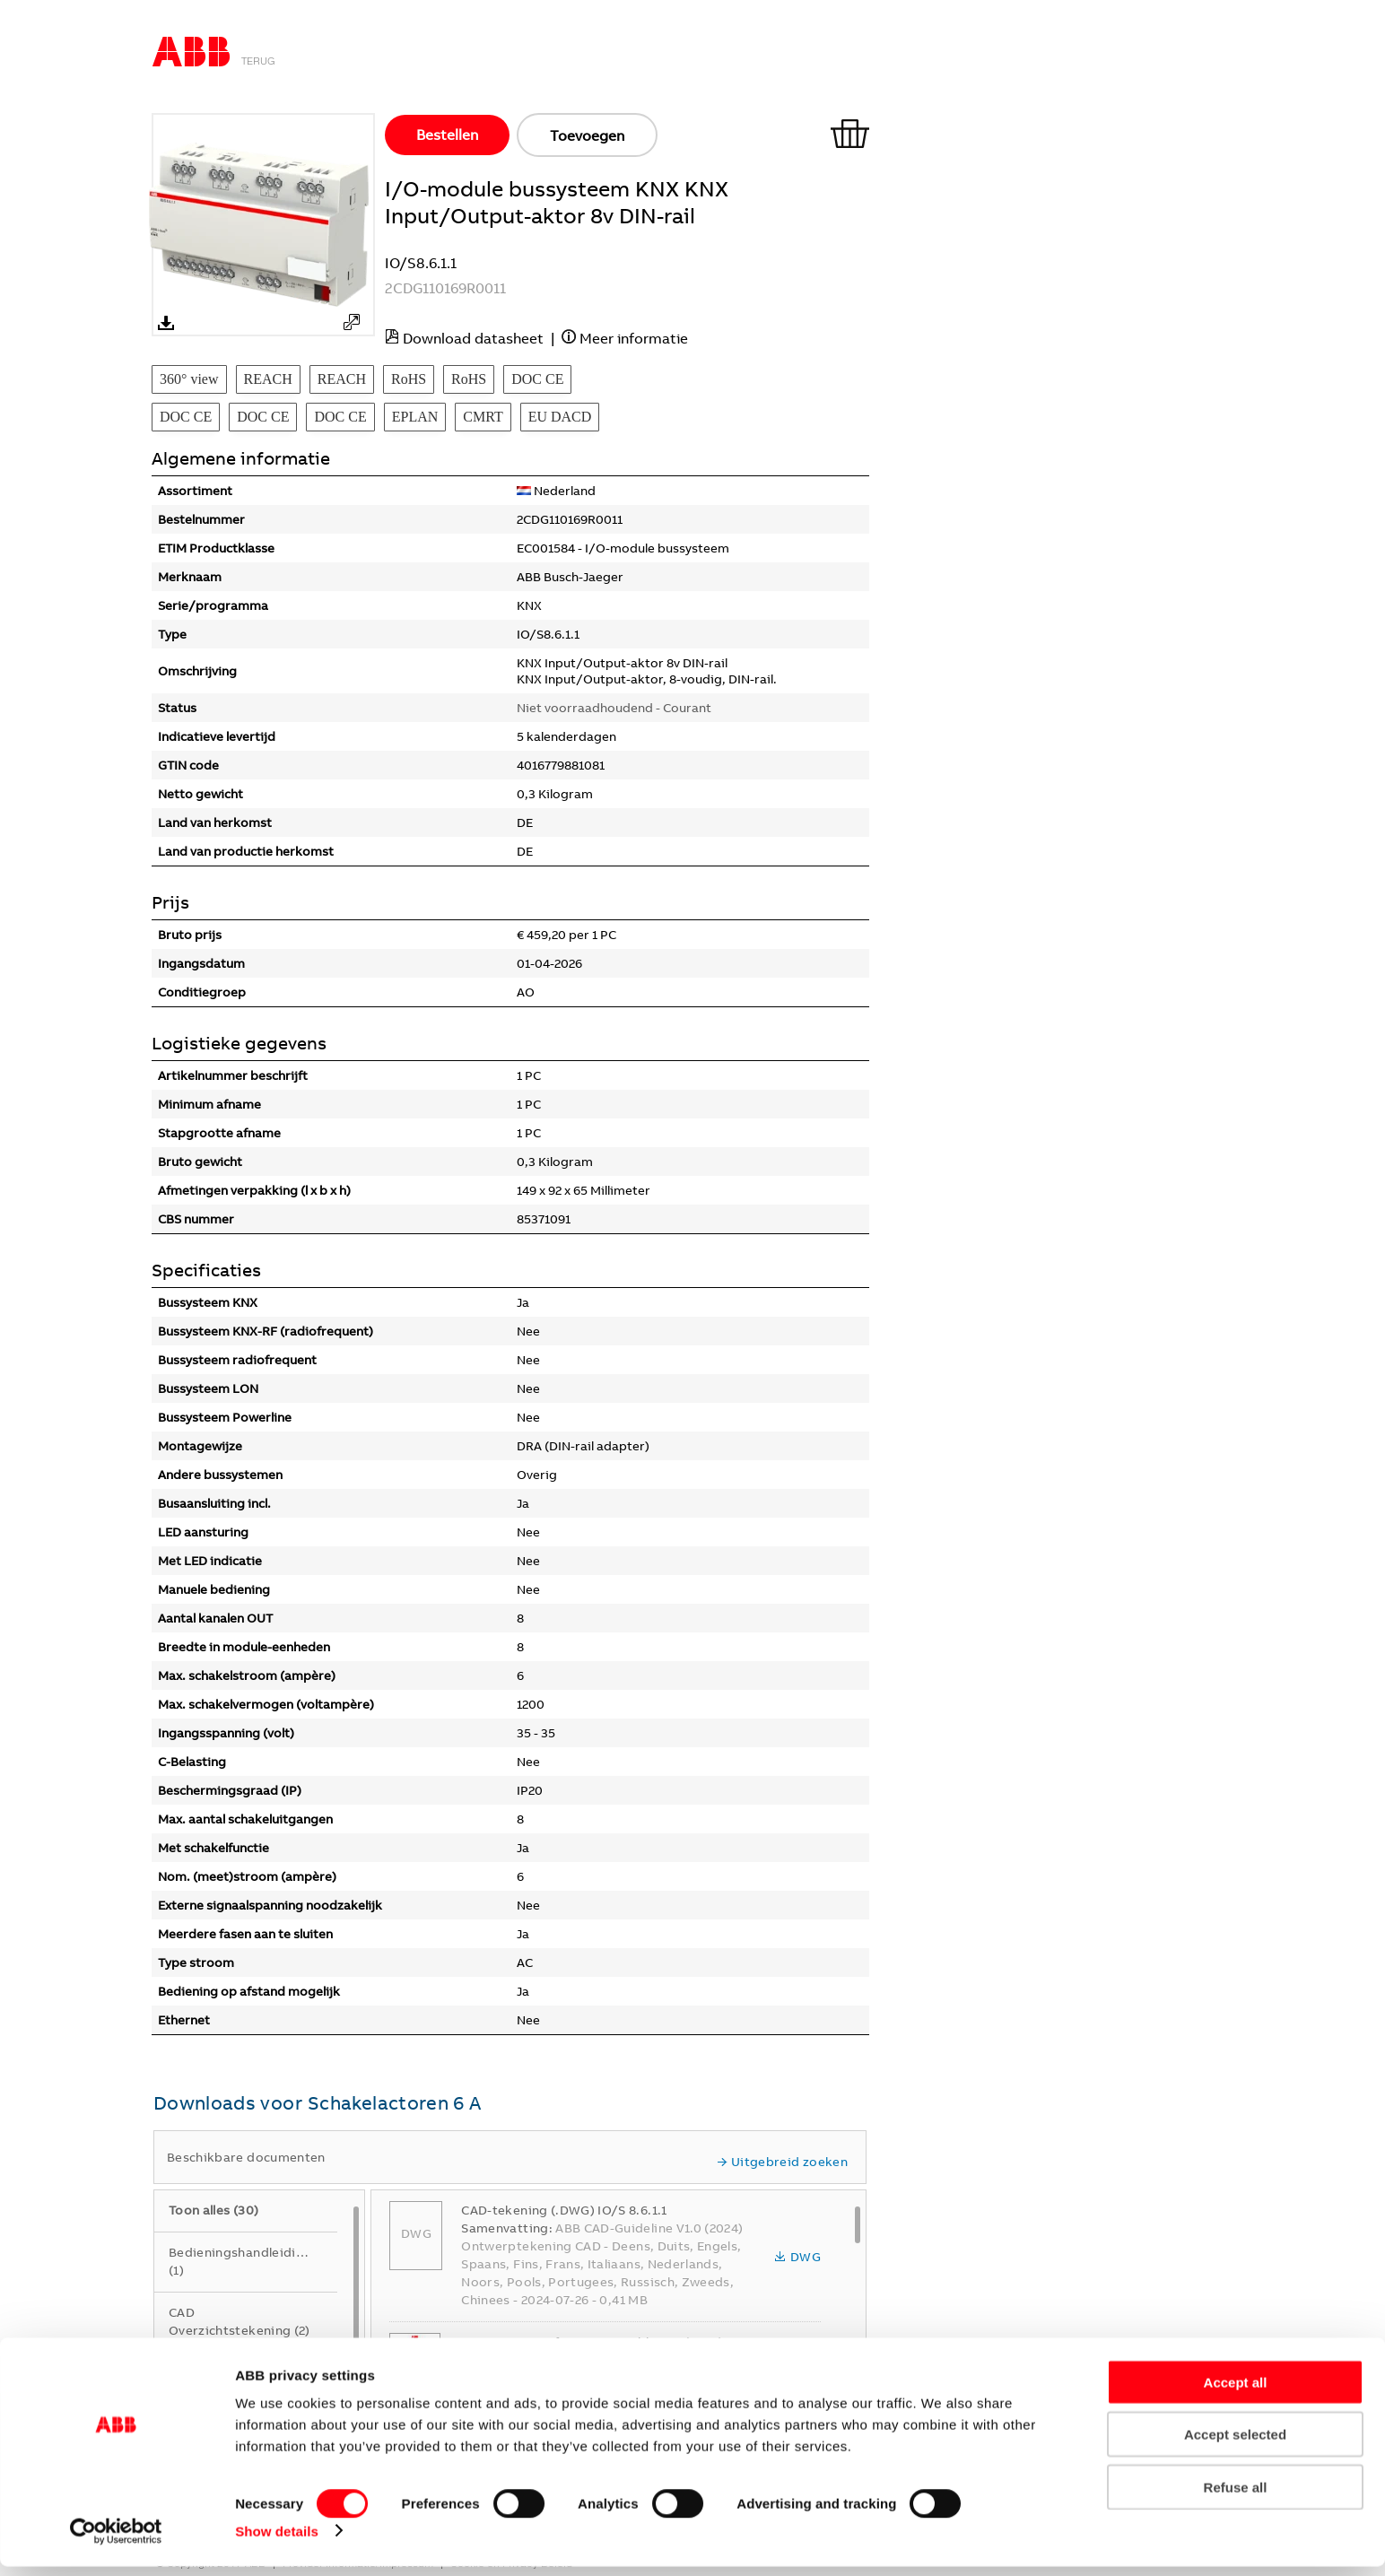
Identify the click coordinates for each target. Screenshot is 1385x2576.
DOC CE (537, 379)
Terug (258, 61)
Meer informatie (633, 338)
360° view (189, 379)
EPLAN (415, 416)
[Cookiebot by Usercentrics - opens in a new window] (116, 2541)
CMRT (482, 416)
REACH (268, 379)
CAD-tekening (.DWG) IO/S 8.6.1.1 (563, 2210)
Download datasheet (473, 338)
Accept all (1235, 2391)
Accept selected (1235, 2444)
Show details (276, 2540)
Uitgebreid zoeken (782, 2162)
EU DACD (560, 416)
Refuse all (1235, 2496)
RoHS (408, 379)
